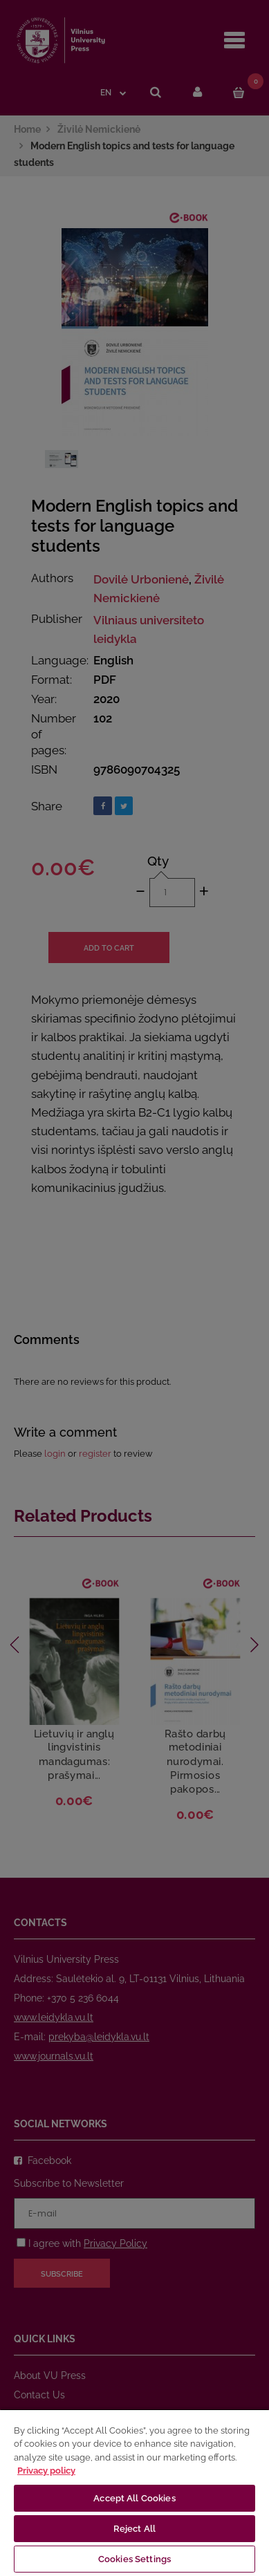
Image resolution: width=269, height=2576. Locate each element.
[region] (134, 2492)
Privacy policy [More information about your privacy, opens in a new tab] (46, 2470)
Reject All (134, 2528)
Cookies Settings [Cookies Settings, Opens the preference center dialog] (134, 2559)
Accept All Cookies (134, 2498)
